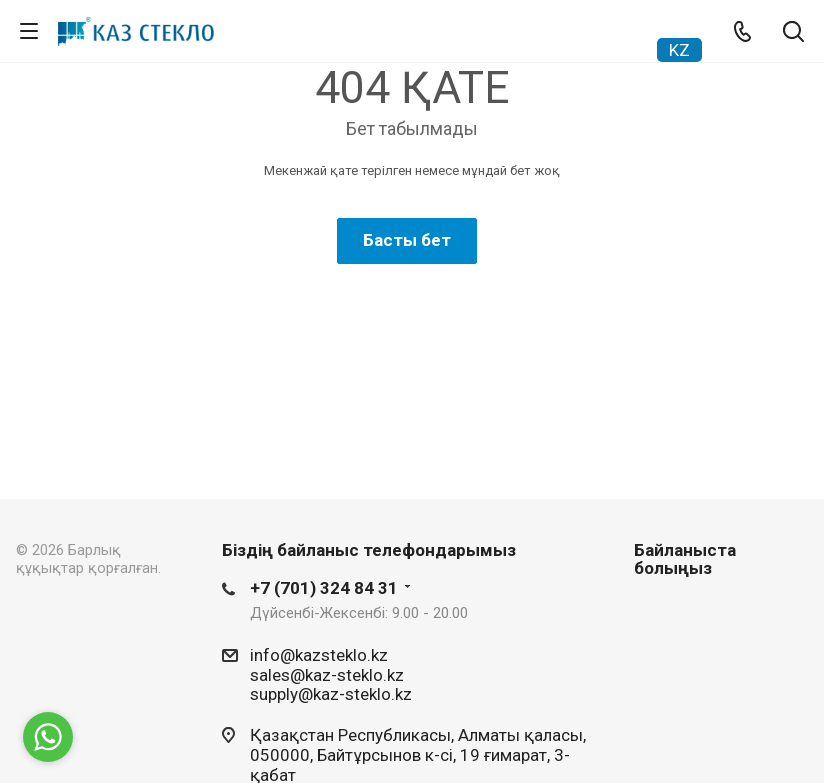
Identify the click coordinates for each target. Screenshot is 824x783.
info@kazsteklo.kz (319, 655)
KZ (679, 50)
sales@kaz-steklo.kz (327, 674)
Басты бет (407, 240)
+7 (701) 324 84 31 (324, 588)
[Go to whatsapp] (48, 737)
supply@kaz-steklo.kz (331, 694)
